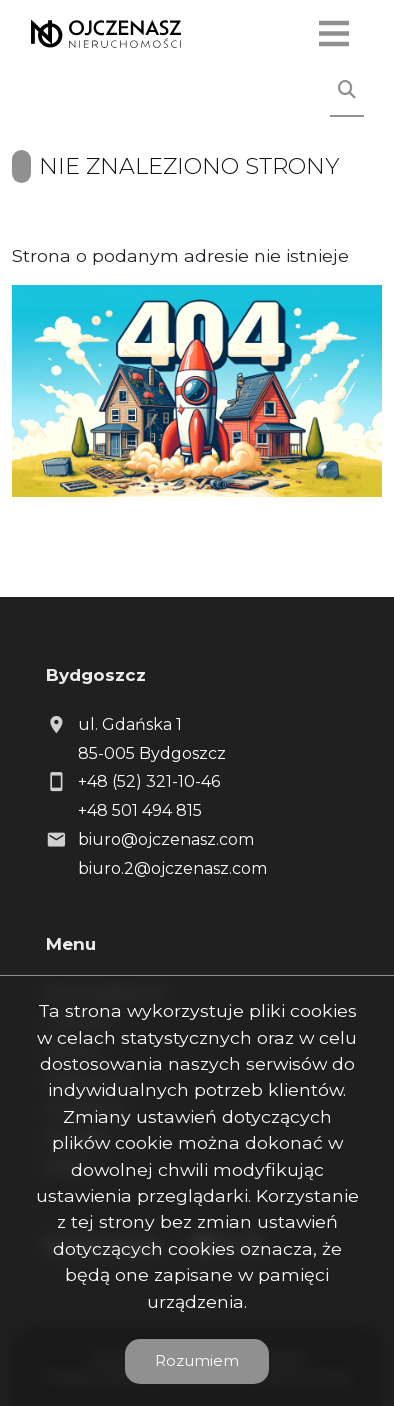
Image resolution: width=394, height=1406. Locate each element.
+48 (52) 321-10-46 (149, 781)
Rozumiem (197, 1360)
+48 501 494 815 (140, 810)
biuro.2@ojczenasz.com (172, 868)
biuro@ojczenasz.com (166, 839)
